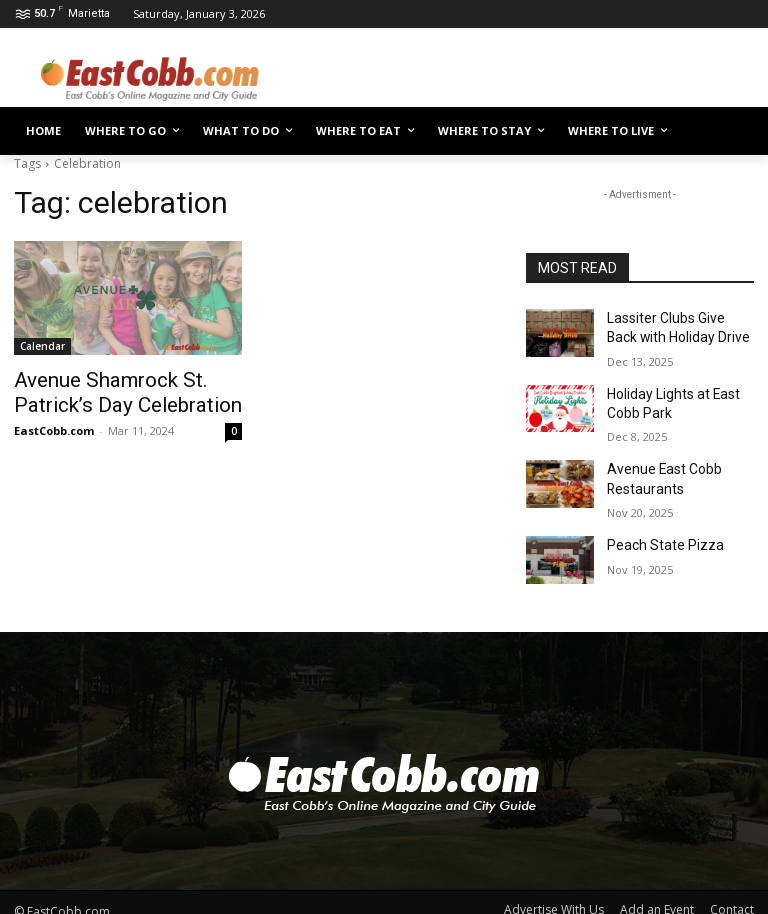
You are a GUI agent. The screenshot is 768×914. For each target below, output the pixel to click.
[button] (730, 131)
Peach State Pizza (657, 529)
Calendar (42, 346)
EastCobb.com (54, 425)
